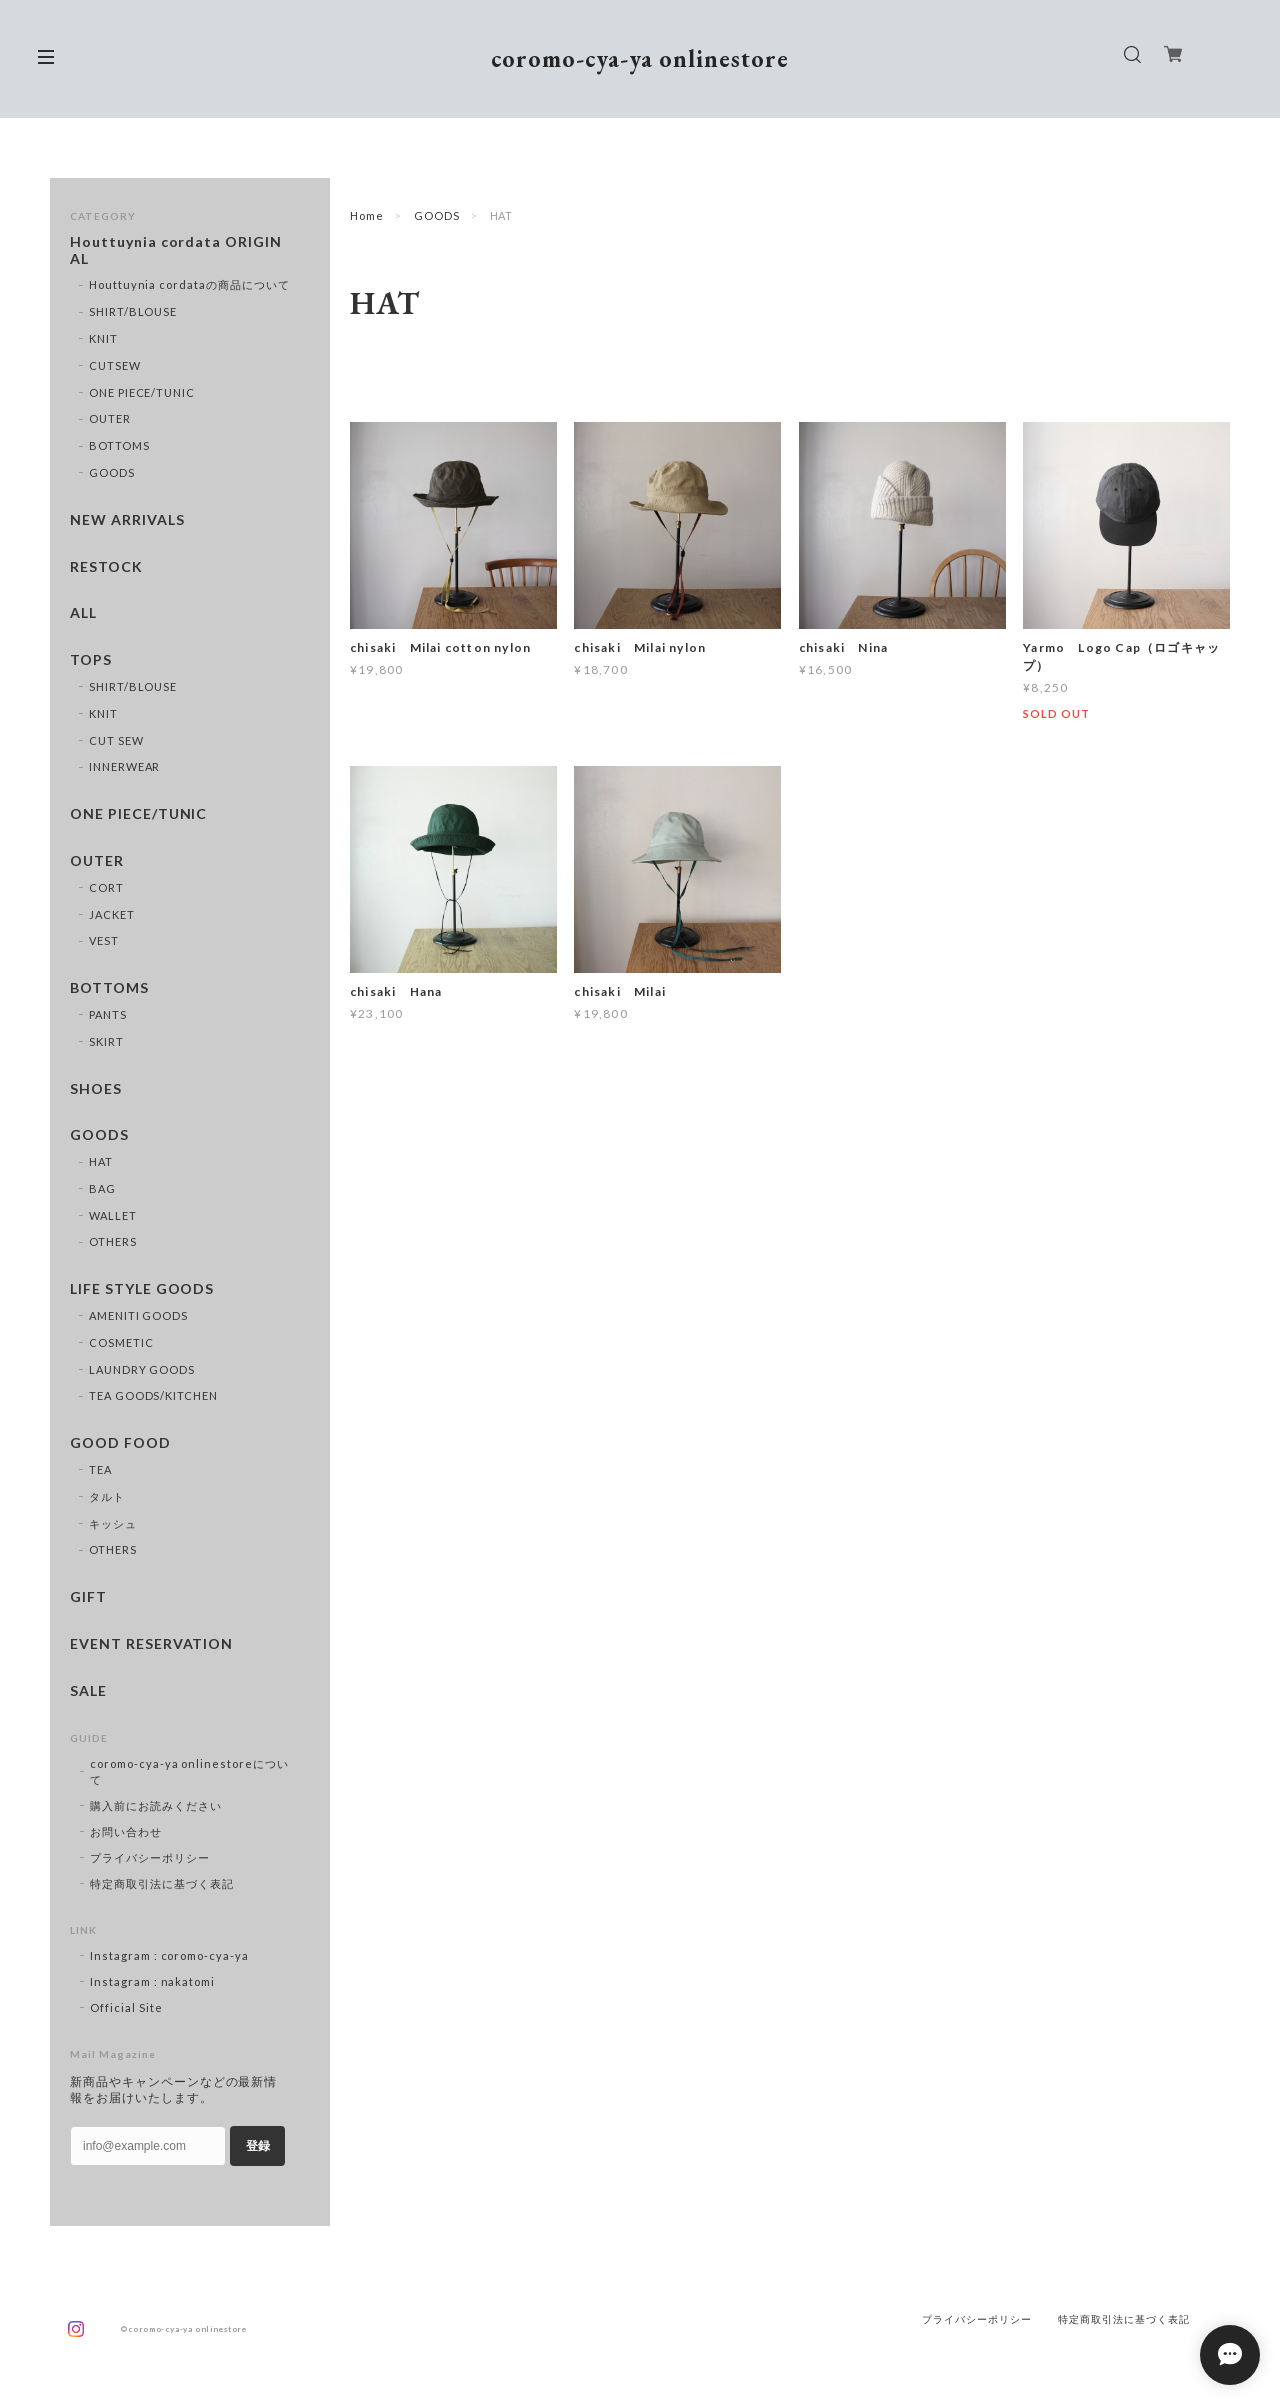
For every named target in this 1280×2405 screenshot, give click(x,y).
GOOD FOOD (120, 1443)
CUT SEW (116, 740)
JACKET (112, 914)
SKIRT (106, 1041)
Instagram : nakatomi (152, 1981)
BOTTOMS (119, 445)
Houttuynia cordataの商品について (189, 284)
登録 (258, 2146)
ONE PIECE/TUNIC (142, 392)
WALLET (113, 1215)
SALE (88, 1691)
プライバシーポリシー (150, 1857)
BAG (102, 1188)
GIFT (88, 1597)
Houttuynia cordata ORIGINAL (176, 250)
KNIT (103, 338)
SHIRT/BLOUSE (133, 311)
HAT (101, 1161)
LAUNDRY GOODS (142, 1369)
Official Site (126, 2007)
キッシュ (113, 1523)
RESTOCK (106, 567)
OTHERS (113, 1241)
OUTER (110, 418)
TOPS (91, 660)
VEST (104, 940)
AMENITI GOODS (138, 1315)
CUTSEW (115, 365)
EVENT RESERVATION (151, 1644)
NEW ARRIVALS (127, 520)
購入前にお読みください (156, 1805)
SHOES (96, 1089)
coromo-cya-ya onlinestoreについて (189, 1771)
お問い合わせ (126, 1831)
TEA (100, 1469)
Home (367, 215)
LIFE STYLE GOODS (142, 1289)
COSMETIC (121, 1342)
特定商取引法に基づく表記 (162, 1883)
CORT (106, 887)
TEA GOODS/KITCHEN (153, 1395)
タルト (107, 1496)
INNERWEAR (125, 766)
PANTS (108, 1014)
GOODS (437, 215)
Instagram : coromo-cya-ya (169, 1955)
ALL (83, 613)
